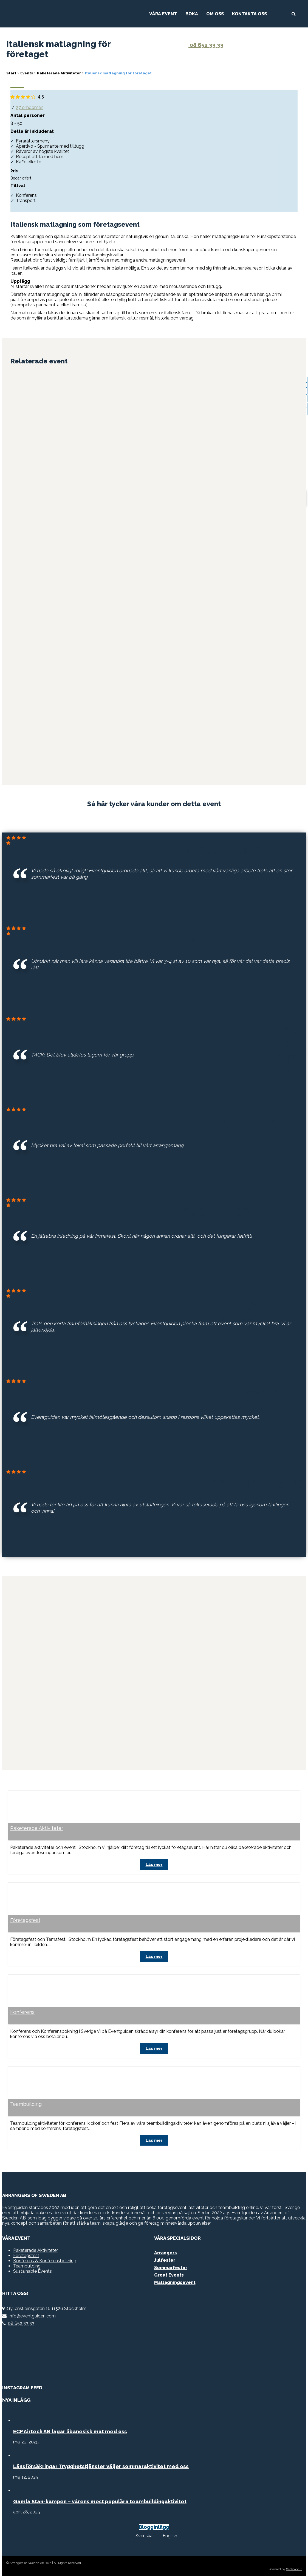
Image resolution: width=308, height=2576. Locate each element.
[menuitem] (141, 2533)
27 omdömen (29, 107)
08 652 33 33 (203, 45)
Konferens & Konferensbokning (44, 2258)
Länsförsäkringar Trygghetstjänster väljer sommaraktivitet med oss (101, 2463)
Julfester (164, 2257)
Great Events (169, 2272)
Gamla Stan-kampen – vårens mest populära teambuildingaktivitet (100, 2499)
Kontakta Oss (249, 13)
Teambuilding (26, 2101)
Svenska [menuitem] (143, 2533)
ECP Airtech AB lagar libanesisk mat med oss (70, 2429)
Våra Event (163, 13)
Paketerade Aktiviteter (36, 1826)
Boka (191, 13)
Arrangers (165, 2250)
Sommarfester (170, 2264)
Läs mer (154, 1862)
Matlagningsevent (175, 2279)
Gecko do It (294, 2566)
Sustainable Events (32, 2268)
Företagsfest (25, 1918)
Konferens (22, 2010)
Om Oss (215, 13)
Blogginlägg (154, 2524)
